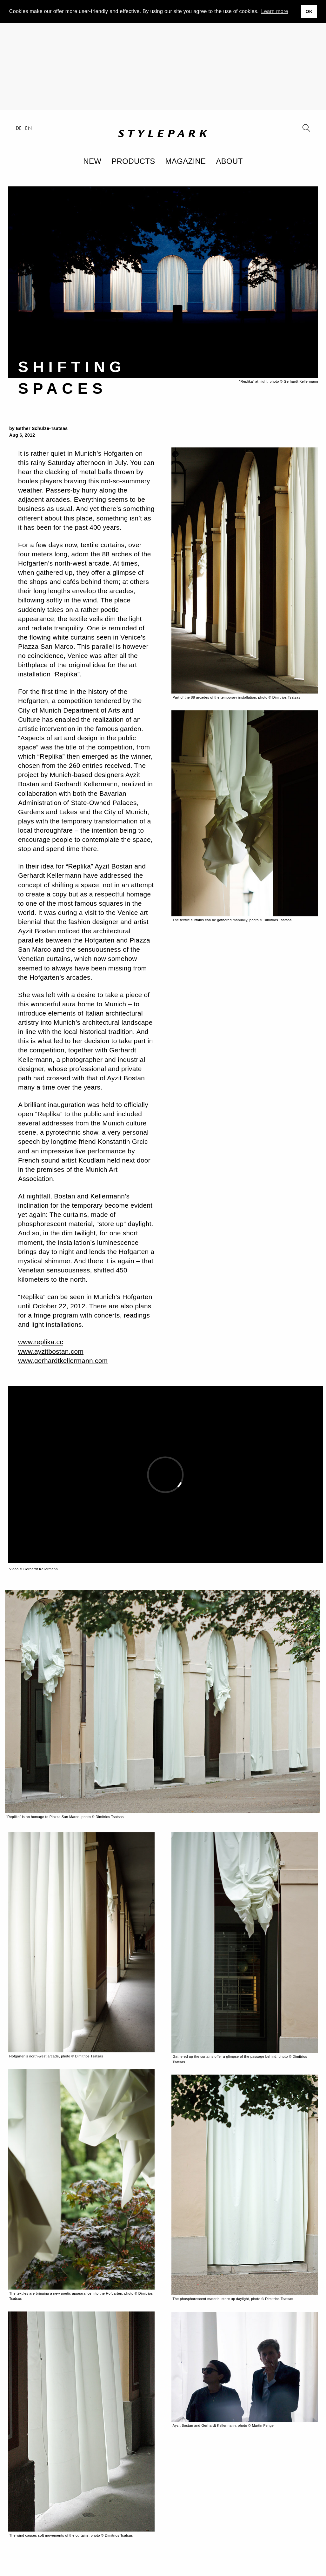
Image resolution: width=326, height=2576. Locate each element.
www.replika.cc (40, 1341)
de (19, 128)
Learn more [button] (274, 11)
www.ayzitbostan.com (50, 1351)
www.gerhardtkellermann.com (63, 1360)
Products (133, 161)
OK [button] (308, 11)
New (92, 161)
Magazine (185, 161)
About (229, 161)
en (28, 128)
